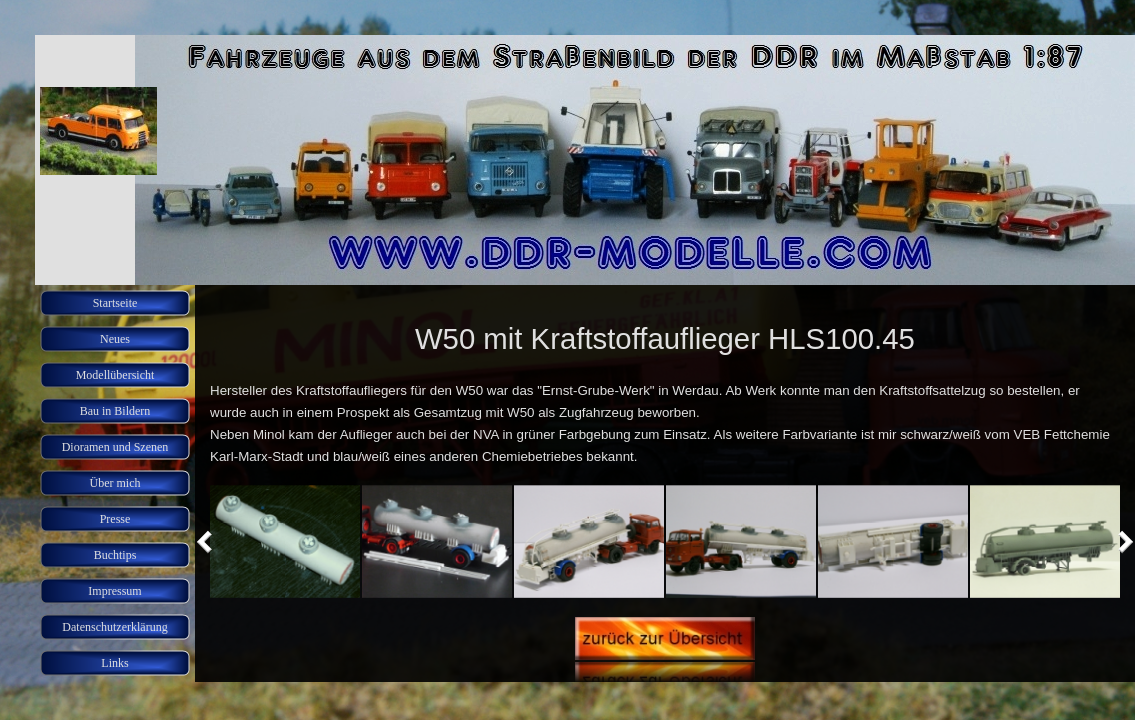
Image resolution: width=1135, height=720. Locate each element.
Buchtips (115, 555)
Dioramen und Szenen (115, 447)
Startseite (115, 303)
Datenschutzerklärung (114, 627)
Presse (115, 519)
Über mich (115, 483)
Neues (115, 339)
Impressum (114, 591)
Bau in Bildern (115, 411)
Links (114, 663)
